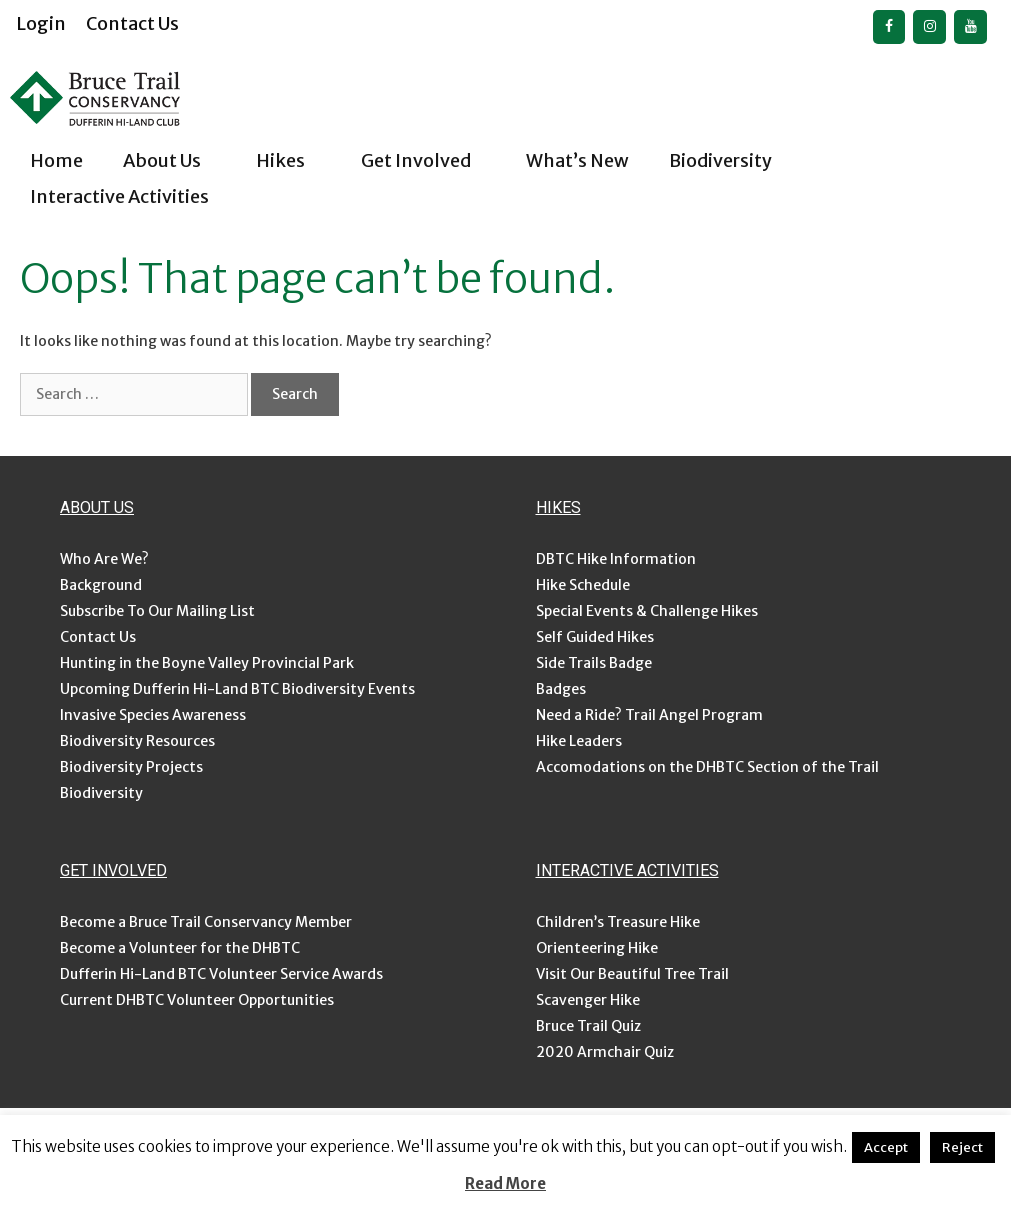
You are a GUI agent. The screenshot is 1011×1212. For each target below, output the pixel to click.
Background (101, 585)
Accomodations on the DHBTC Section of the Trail (707, 767)
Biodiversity (738, 161)
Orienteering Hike (597, 948)
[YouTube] (970, 27)
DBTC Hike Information (616, 559)
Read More (505, 1183)
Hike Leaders (579, 741)
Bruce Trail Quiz (588, 1026)
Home (56, 160)
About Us (179, 161)
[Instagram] (929, 27)
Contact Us (132, 23)
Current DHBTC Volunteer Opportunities (197, 1000)
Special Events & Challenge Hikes (647, 611)
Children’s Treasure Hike (618, 922)
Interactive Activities (137, 197)
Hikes (298, 161)
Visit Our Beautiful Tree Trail (632, 974)
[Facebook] (889, 27)
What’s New (577, 160)
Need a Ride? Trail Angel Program (649, 715)
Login (41, 23)
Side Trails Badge (594, 663)
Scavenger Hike (588, 1000)
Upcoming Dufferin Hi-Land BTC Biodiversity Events (237, 689)
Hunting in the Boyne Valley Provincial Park (207, 663)
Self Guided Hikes (595, 637)
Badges (561, 689)
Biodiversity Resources (137, 741)
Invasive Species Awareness (153, 715)
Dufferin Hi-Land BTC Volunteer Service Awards (221, 974)
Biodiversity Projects (131, 767)
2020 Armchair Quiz (605, 1052)
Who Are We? (104, 559)
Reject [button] (962, 1147)
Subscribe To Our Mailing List (157, 611)
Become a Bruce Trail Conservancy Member (206, 922)
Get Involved (433, 161)
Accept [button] (886, 1147)
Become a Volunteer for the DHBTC (180, 948)
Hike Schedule (583, 585)
